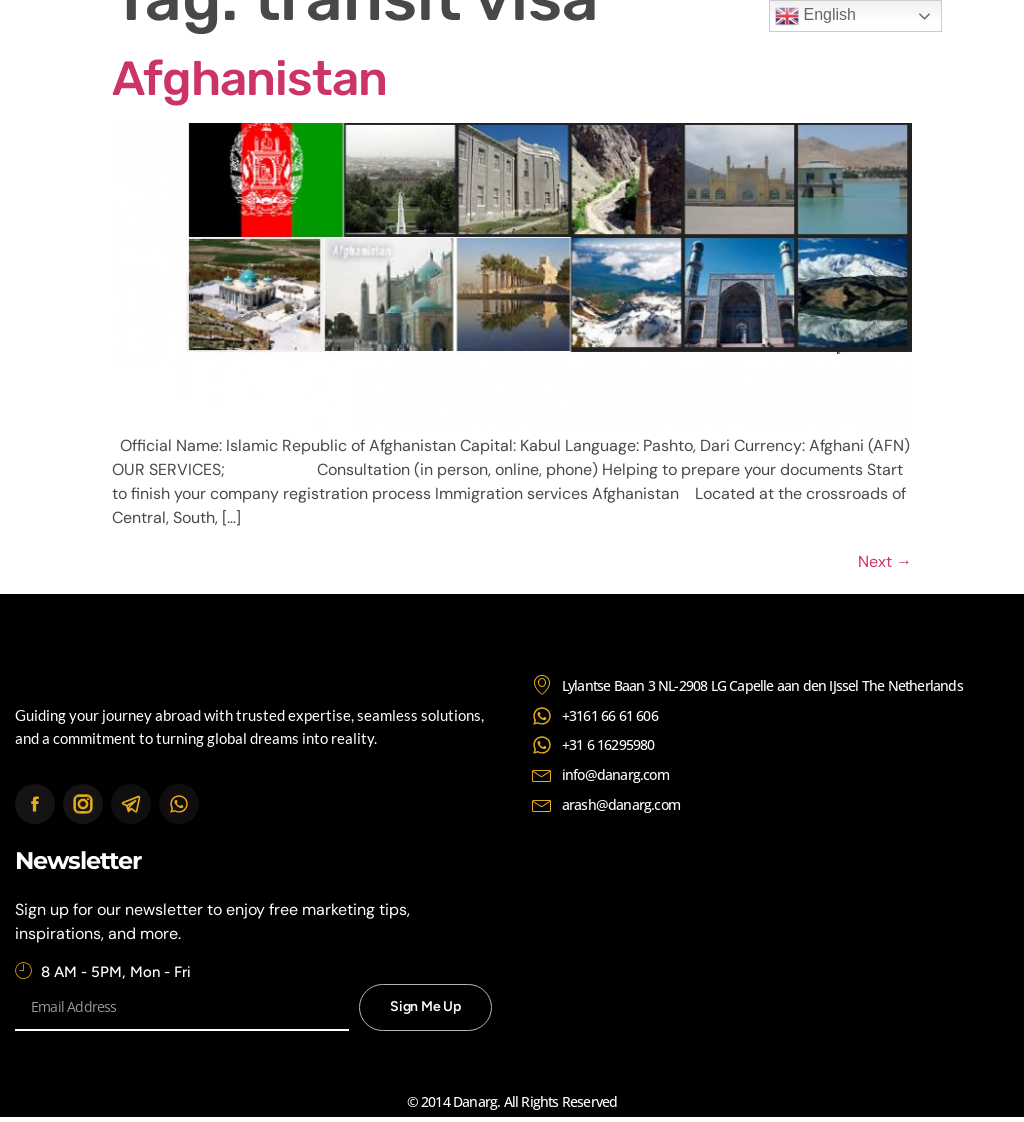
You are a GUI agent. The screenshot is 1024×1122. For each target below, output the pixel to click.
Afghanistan (249, 78)
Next (885, 561)
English (815, 16)
